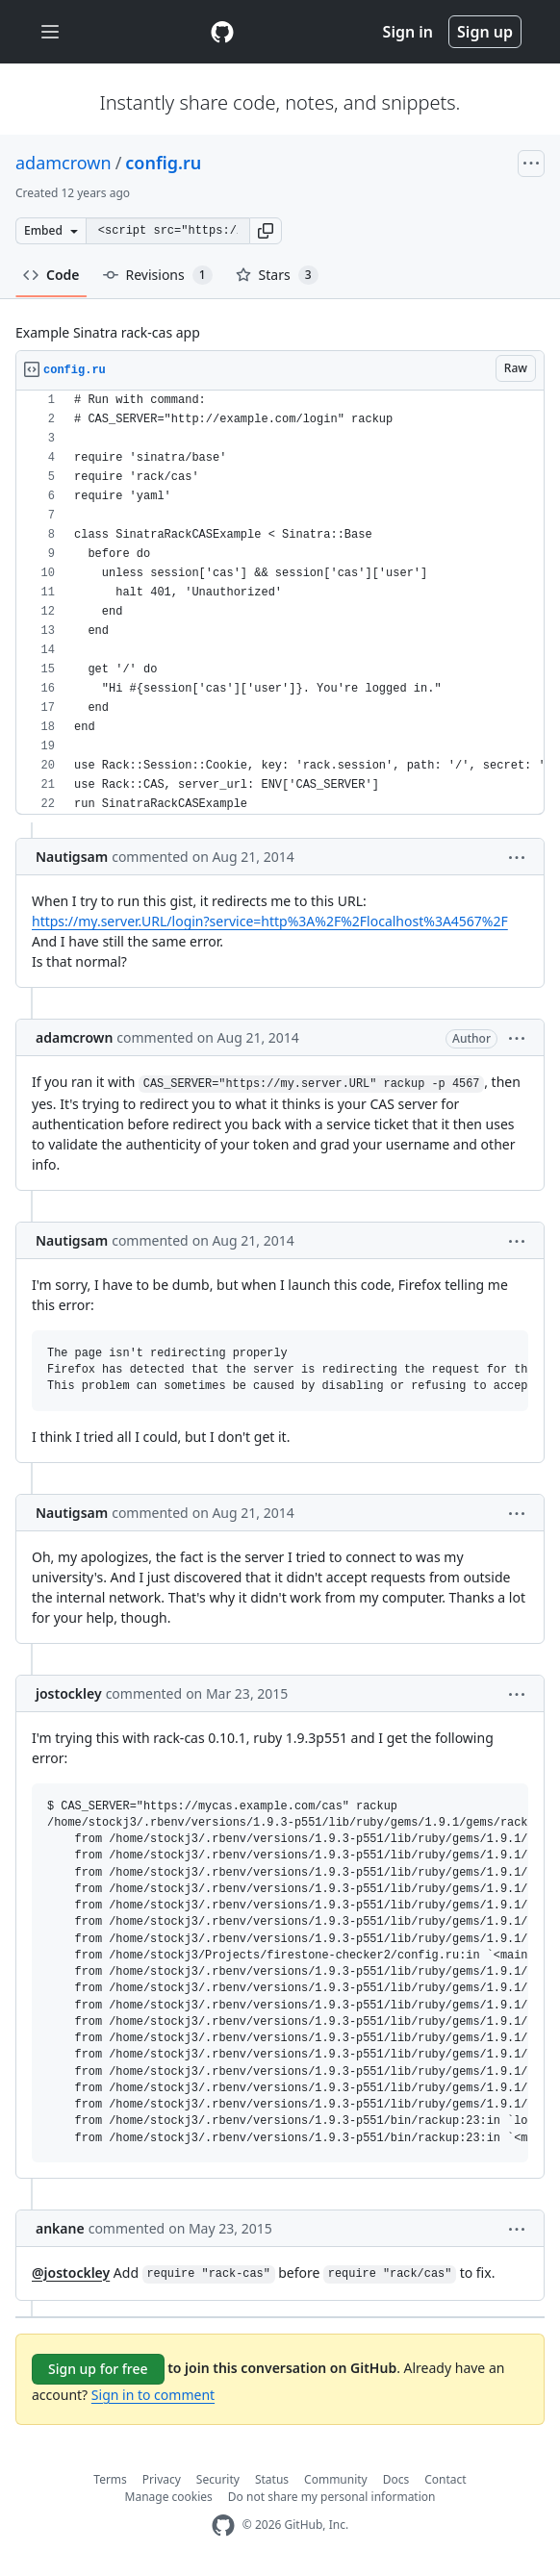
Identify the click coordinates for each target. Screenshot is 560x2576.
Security (218, 2479)
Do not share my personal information (332, 2496)
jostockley (69, 1693)
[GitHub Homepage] (223, 2525)
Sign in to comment (153, 2395)
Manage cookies (169, 2496)
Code (51, 274)
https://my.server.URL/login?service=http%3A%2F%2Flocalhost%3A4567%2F (270, 921)
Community (336, 2479)
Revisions (158, 275)
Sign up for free (98, 2369)
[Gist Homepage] (222, 31)
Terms (110, 2479)
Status (272, 2479)
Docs (396, 2479)
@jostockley (71, 2272)
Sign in (408, 31)
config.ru (163, 162)
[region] (280, 603)
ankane (60, 2228)
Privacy (161, 2479)
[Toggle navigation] (50, 32)
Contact (445, 2479)
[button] (265, 230)
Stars (277, 275)
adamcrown (63, 162)
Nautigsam (72, 856)
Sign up (485, 31)
